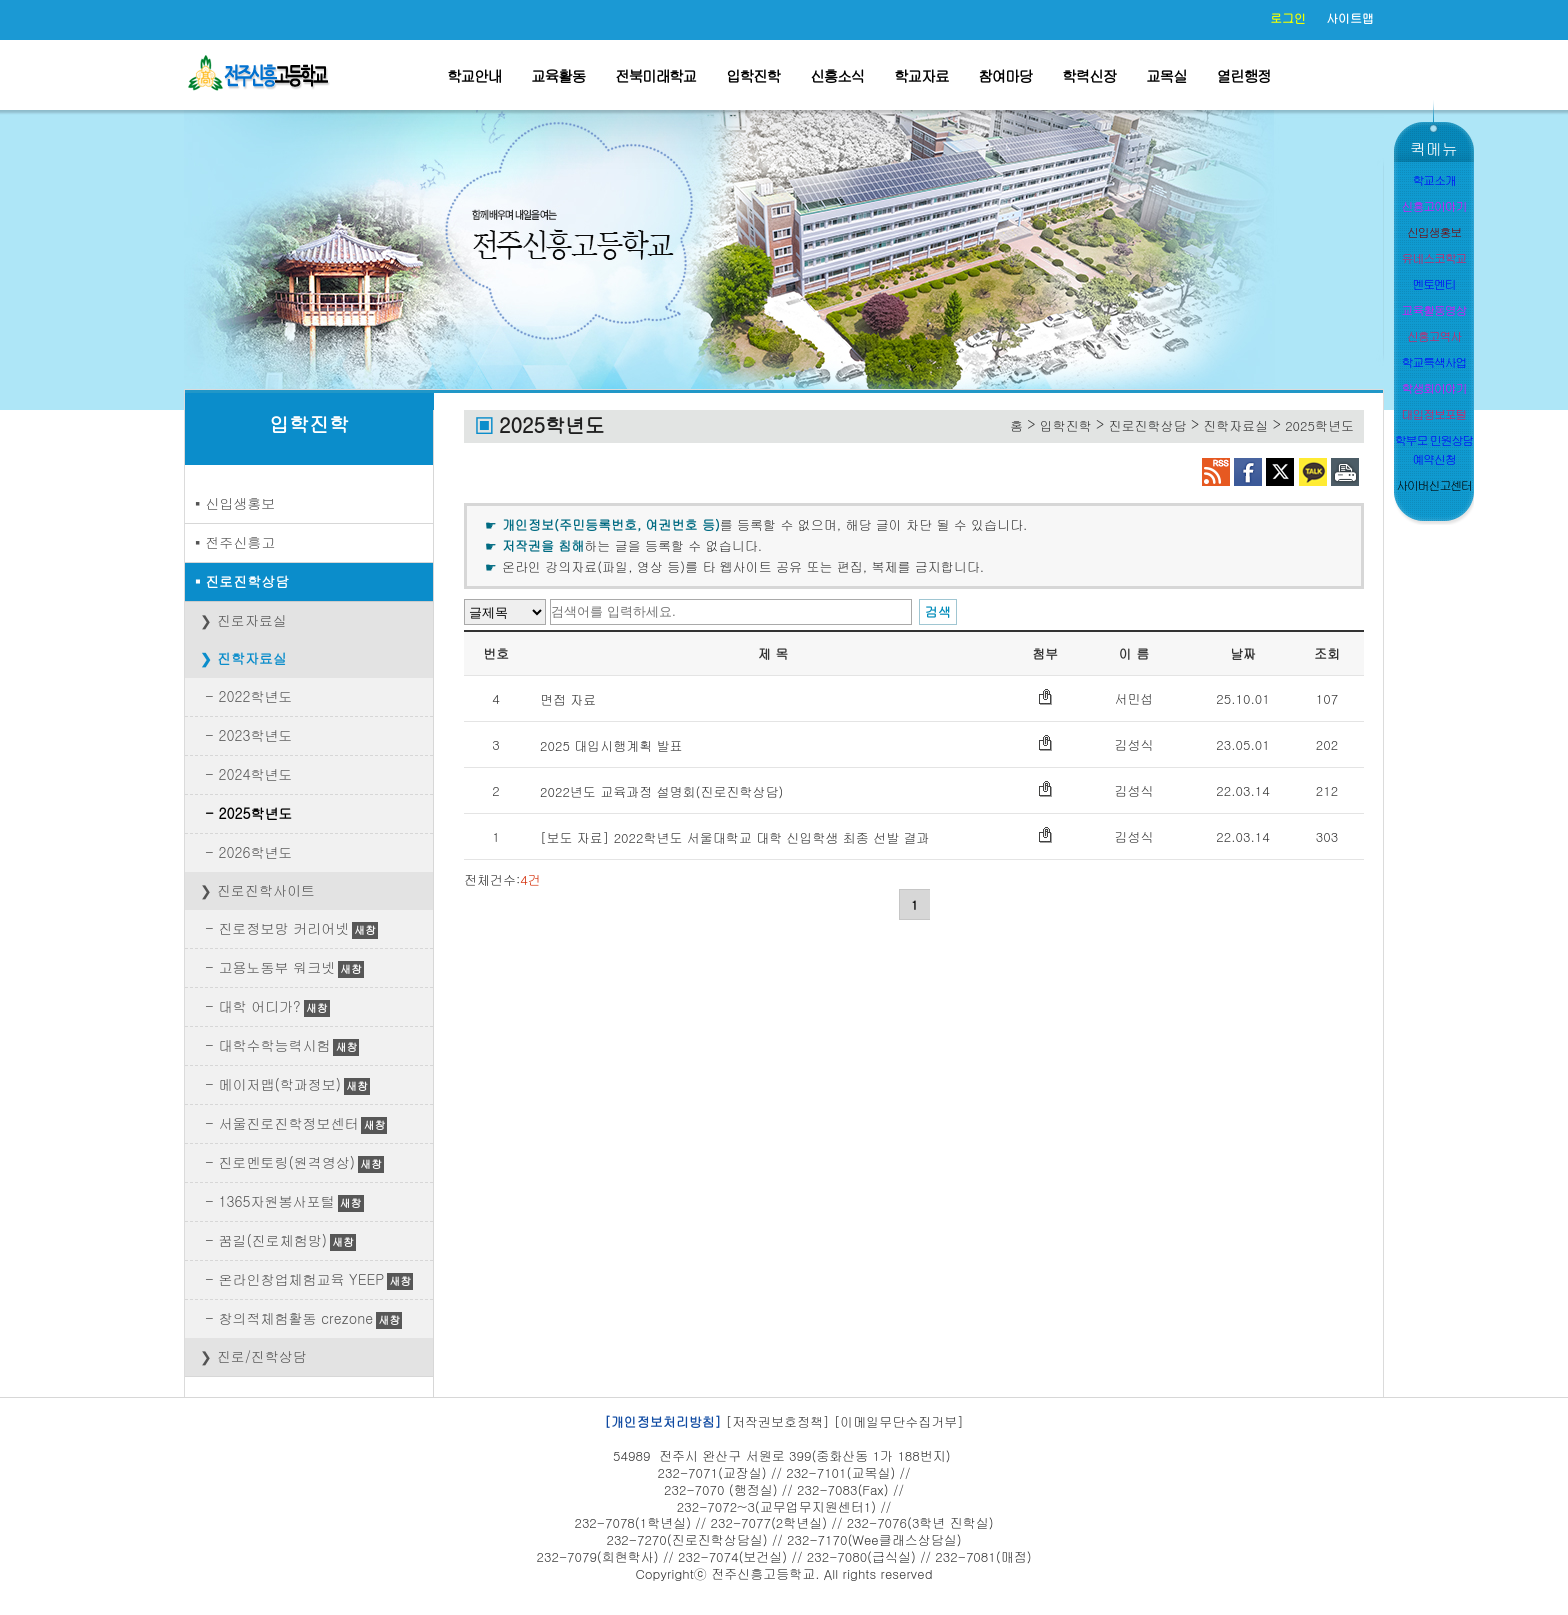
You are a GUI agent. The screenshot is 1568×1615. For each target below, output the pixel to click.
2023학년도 (255, 735)
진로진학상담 (247, 581)
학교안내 (474, 75)
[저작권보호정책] (778, 1421)
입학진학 (753, 75)
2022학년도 (255, 696)
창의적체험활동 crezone (295, 1318)
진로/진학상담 (262, 1356)
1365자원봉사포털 (276, 1201)
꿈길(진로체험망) (272, 1240)
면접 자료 (568, 699)
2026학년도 (255, 852)
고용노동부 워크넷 (276, 967)
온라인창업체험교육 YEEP (301, 1279)
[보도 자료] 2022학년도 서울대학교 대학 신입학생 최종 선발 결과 (735, 837)
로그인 (1288, 17)
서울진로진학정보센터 (288, 1123)
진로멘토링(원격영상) (286, 1162)
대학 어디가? (259, 1006)
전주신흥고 (240, 542)
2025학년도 (255, 813)
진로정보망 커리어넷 (283, 928)
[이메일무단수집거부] (899, 1421)
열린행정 (1244, 75)
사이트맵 (1350, 17)
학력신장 (1089, 75)
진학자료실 (252, 658)
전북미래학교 (655, 75)
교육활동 (558, 75)
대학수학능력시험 (274, 1045)
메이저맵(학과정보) (279, 1084)
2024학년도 (255, 774)
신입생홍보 (240, 503)
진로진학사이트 (266, 890)
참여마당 (1005, 75)
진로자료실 (252, 620)
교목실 (1166, 75)
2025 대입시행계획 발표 (611, 745)
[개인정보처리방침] (662, 1421)
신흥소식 (837, 75)
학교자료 (921, 75)
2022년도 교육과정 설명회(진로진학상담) (661, 791)
